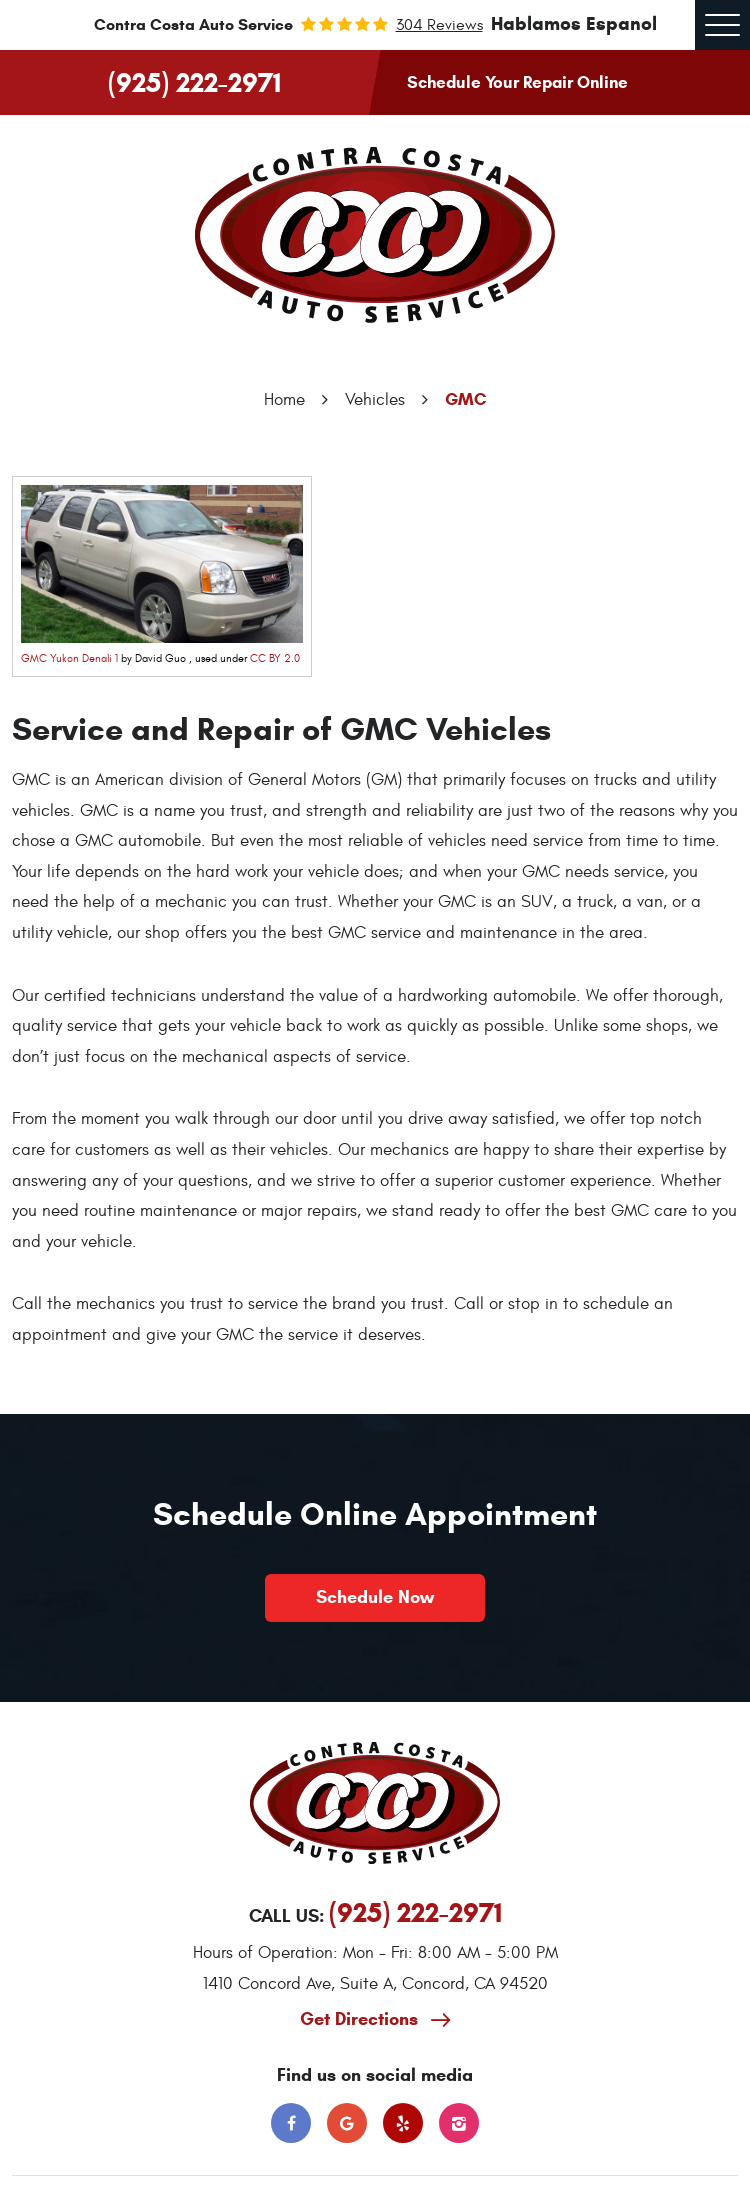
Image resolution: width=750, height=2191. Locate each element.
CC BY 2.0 (275, 658)
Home (284, 400)
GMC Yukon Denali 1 (69, 658)
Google (347, 2123)
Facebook (291, 2123)
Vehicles (375, 400)
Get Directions (361, 2019)
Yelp (403, 2123)
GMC (466, 399)
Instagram (459, 2123)
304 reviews (439, 25)
